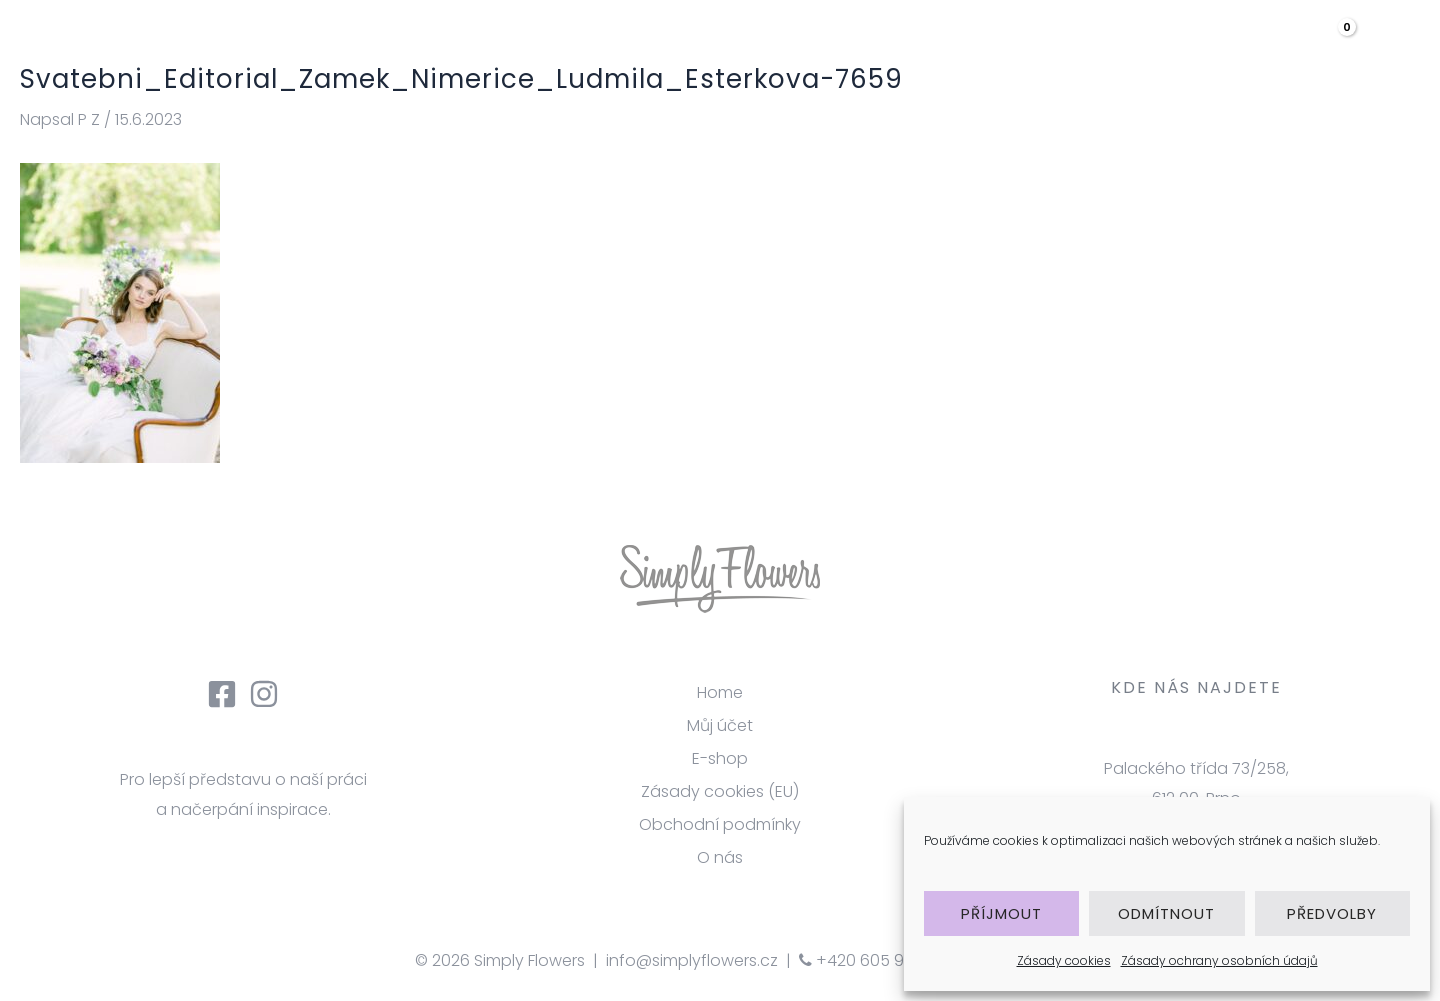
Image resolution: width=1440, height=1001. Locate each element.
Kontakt (1229, 44)
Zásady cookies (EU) (720, 791)
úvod (704, 44)
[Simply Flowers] (165, 43)
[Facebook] (222, 694)
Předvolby (1332, 913)
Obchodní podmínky (720, 824)
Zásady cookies (1064, 960)
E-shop (720, 758)
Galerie (1000, 44)
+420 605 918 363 (874, 960)
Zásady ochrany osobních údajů (1219, 960)
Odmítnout (1166, 913)
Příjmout (1001, 913)
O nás (797, 44)
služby (895, 44)
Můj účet (720, 725)
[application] (1143, 45)
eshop (1114, 44)
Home (720, 692)
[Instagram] (264, 694)
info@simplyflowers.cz (692, 960)
